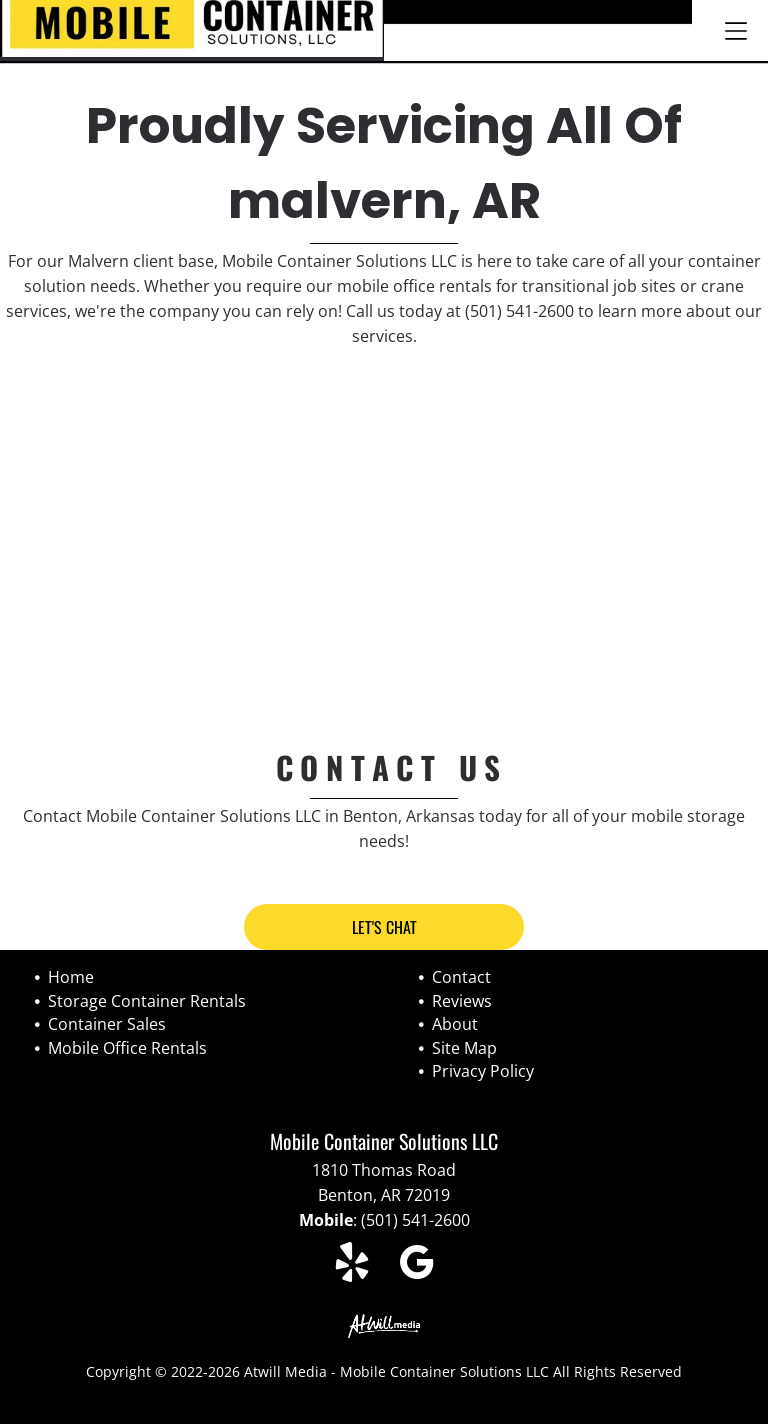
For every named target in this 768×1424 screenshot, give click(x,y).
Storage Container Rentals (147, 1001)
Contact (461, 977)
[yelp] (352, 1265)
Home (71, 977)
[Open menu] (736, 31)
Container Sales (107, 1024)
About (455, 1024)
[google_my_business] (417, 1265)
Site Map (464, 1048)
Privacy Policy (483, 1071)
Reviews (462, 1001)
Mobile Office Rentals (127, 1048)
